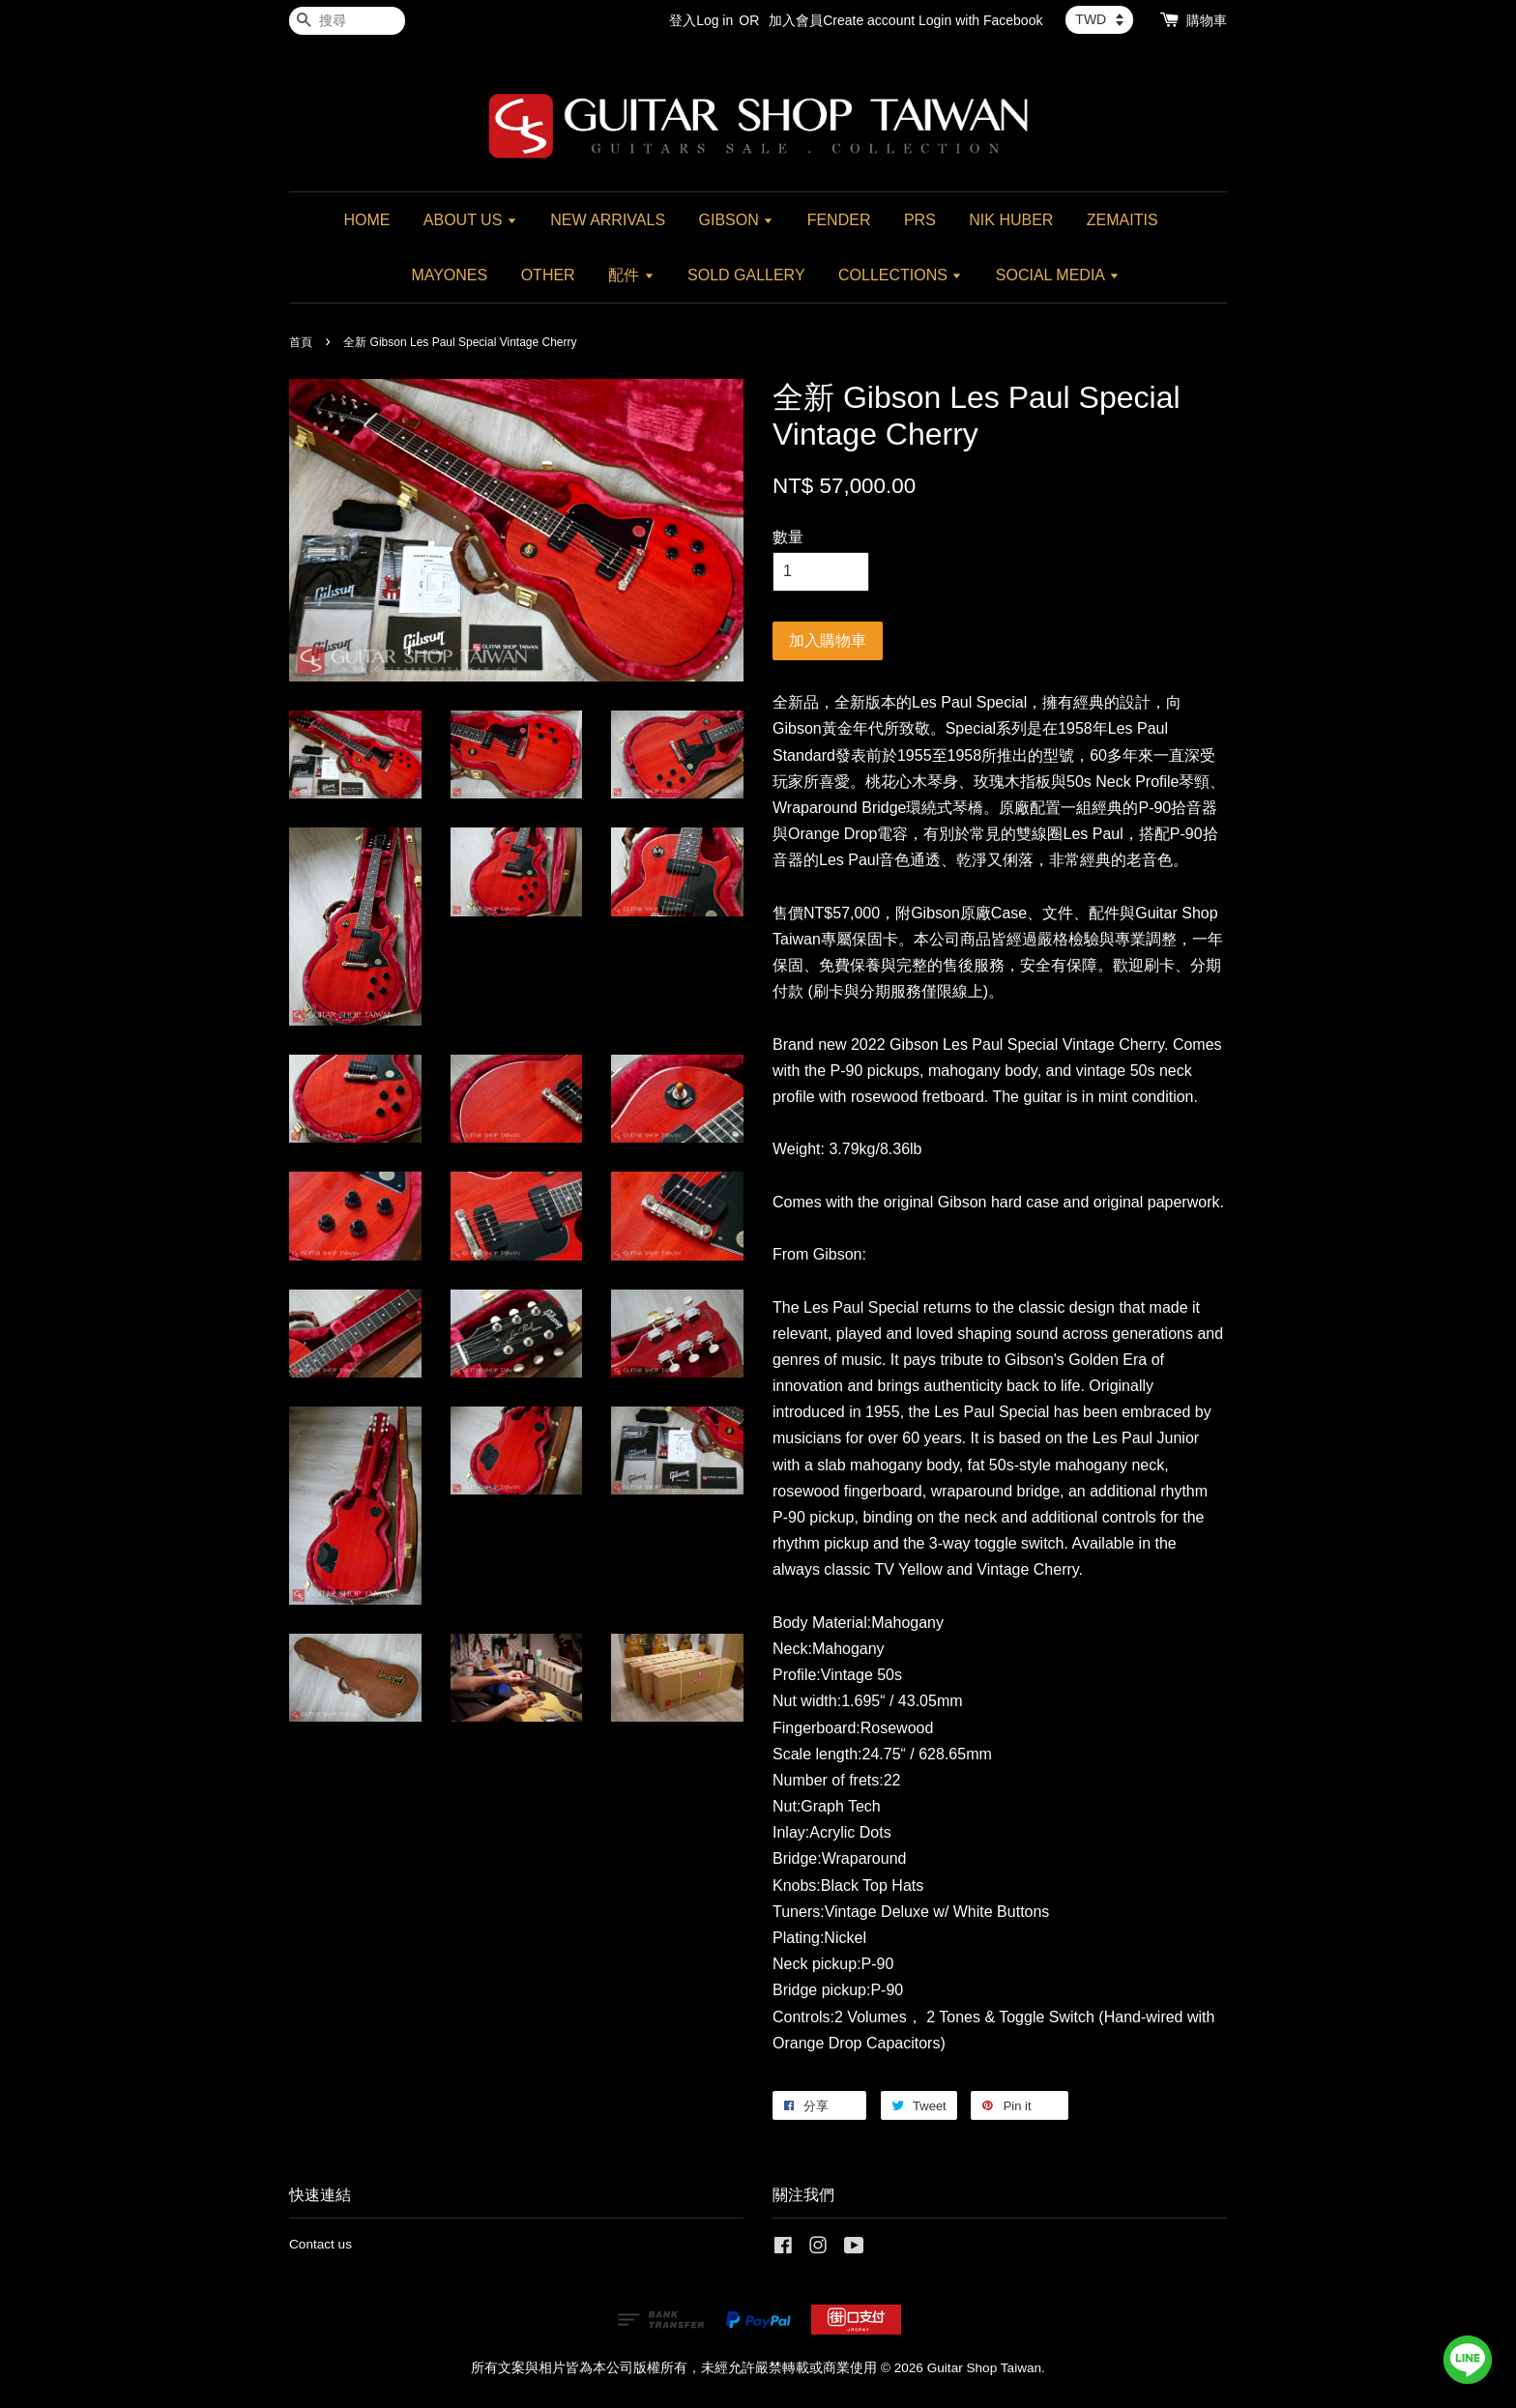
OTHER (548, 275)
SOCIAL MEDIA (1058, 275)
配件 (631, 275)
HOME (366, 220)
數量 (788, 537)
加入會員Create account (842, 20)
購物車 (1206, 20)
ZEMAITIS (1122, 220)
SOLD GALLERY (746, 275)
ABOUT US (470, 220)
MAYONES (449, 275)
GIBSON (736, 220)
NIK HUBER (1011, 220)
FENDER (839, 220)
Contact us (320, 2244)
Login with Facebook (980, 20)
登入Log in (701, 20)
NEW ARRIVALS (607, 220)
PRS (920, 220)
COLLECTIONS (900, 275)
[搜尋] (347, 21)
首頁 (300, 342)
